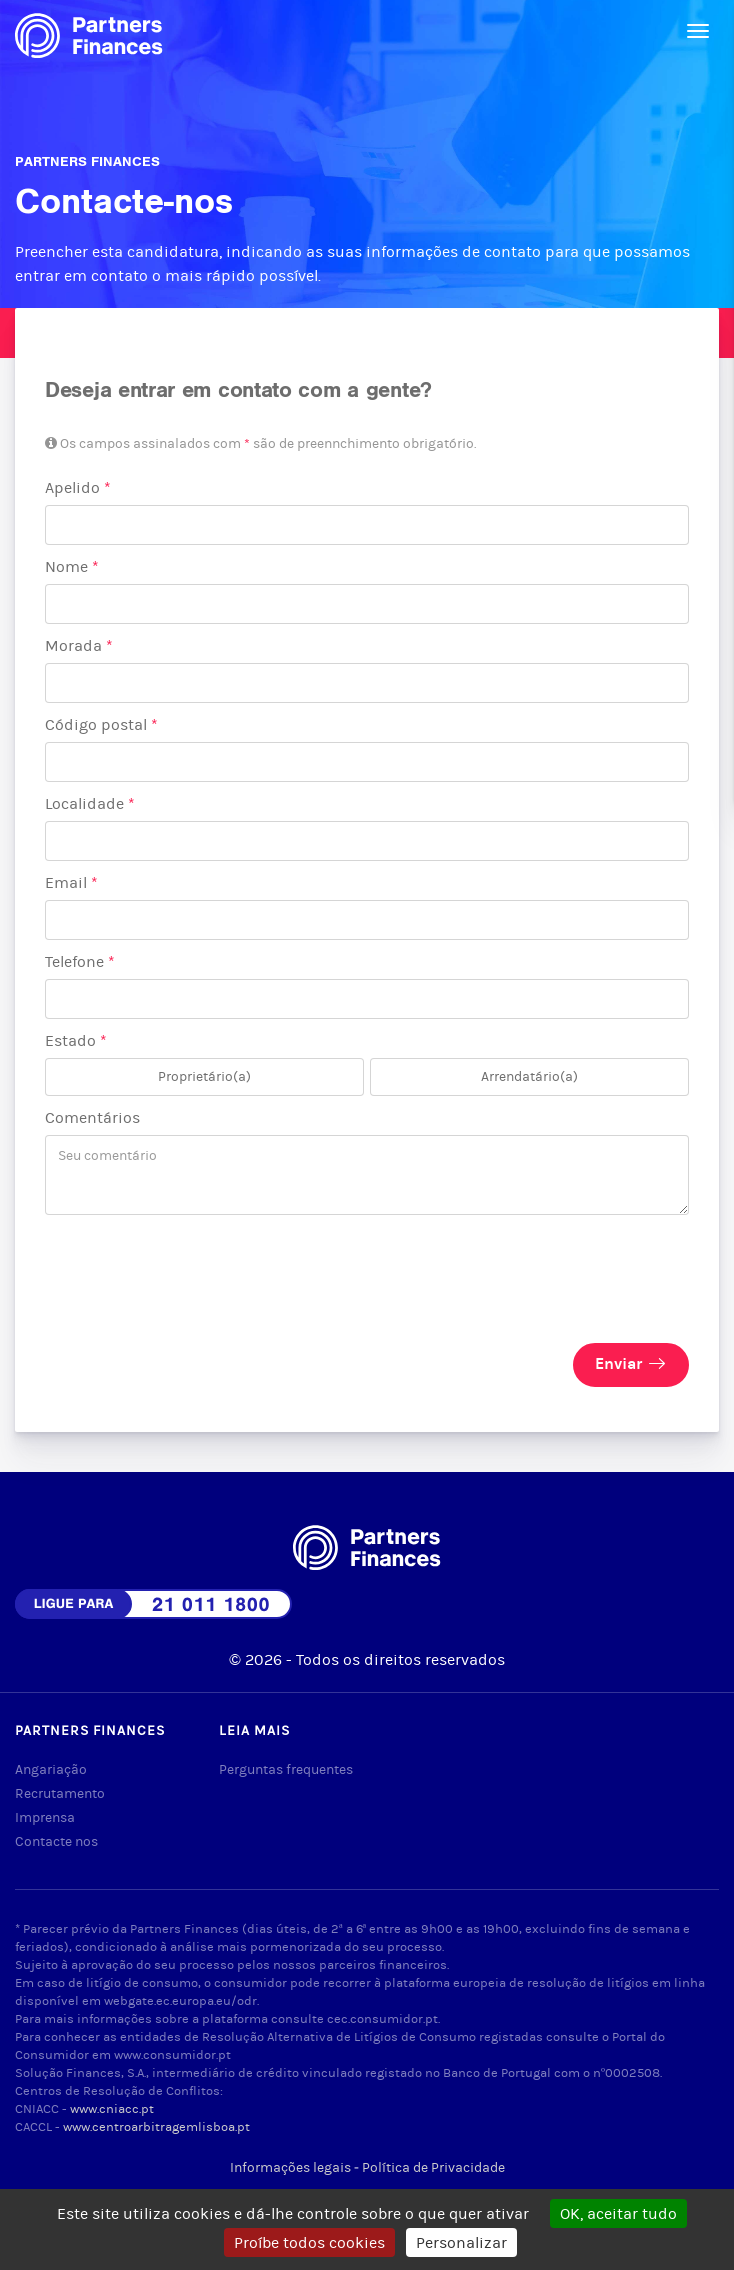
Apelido (78, 487)
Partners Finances (90, 1730)
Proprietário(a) (204, 1082)
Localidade (90, 803)
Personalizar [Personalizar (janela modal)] (461, 2242)
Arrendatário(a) (529, 1082)
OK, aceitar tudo (618, 2213)
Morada (79, 645)
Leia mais (254, 1730)
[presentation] (197, 1264)
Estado (76, 1040)
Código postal (101, 724)
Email (71, 882)
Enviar (631, 1363)
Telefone (80, 961)
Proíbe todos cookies (309, 2242)
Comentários (92, 1117)
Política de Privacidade (433, 2167)
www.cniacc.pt (112, 2108)
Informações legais (290, 2167)
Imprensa (45, 1817)
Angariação (51, 1769)
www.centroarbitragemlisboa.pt (156, 2126)
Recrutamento (60, 1793)
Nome (72, 566)
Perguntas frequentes (286, 1769)
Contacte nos (56, 1841)
